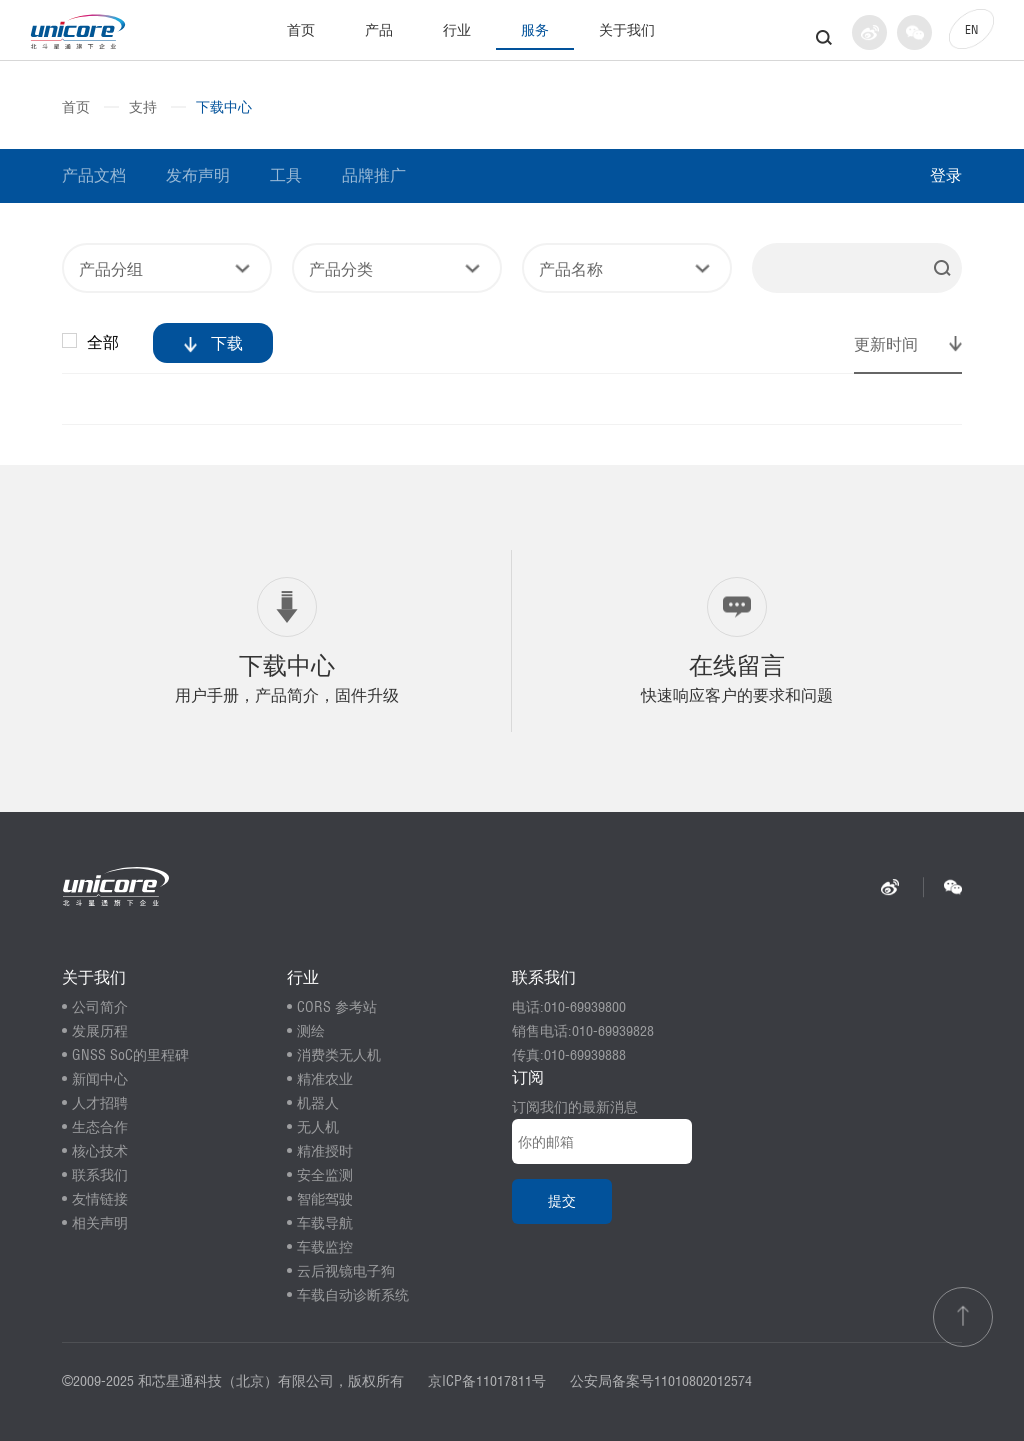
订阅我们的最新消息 (575, 1107)
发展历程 (100, 1031)
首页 (301, 30)
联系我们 (100, 1175)
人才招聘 (100, 1103)
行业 (457, 30)
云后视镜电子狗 (346, 1271)
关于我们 (627, 30)
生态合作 (100, 1127)
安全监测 (325, 1175)
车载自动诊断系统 (353, 1295)
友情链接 (100, 1199)
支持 (143, 107)
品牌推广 (374, 175)
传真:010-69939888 (569, 1055)
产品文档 (94, 175)
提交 (562, 1201)
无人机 (318, 1127)
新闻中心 (100, 1079)
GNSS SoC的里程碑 (130, 1055)
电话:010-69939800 (569, 1007)
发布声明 (198, 175)
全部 (92, 342)
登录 (946, 175)
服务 (535, 30)
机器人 (318, 1103)
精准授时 (325, 1151)
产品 (379, 30)
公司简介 (100, 1007)
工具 (286, 175)
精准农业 (325, 1079)
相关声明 (100, 1223)
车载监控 (325, 1247)
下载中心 (224, 107)
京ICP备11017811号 (487, 1381)
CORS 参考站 (337, 1007)
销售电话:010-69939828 (583, 1031)
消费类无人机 (339, 1055)
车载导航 (325, 1223)
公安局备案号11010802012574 (661, 1381)
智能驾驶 (325, 1199)
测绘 (311, 1031)
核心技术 (100, 1151)
